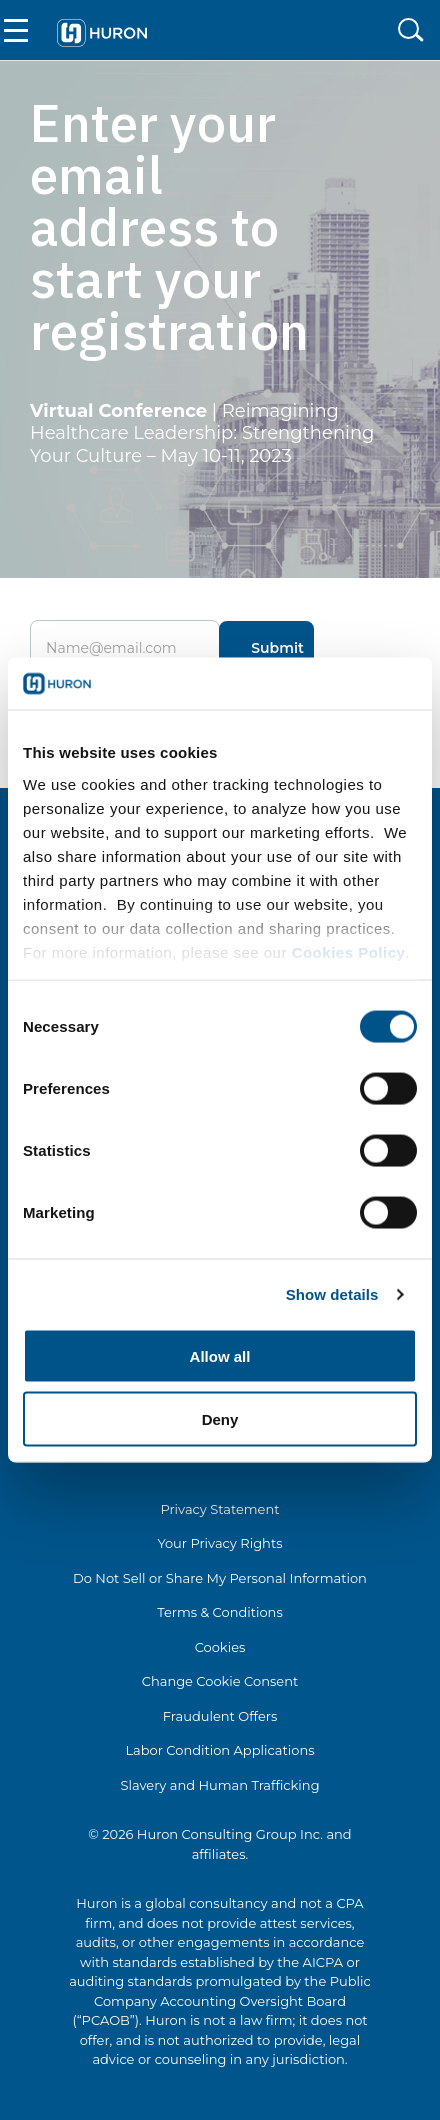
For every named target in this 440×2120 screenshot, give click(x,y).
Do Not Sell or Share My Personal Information (220, 1578)
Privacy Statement (219, 1509)
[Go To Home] (102, 30)
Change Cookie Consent (220, 1681)
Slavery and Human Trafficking (219, 1785)
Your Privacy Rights (219, 1543)
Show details (332, 1293)
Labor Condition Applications (219, 1750)
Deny (220, 1418)
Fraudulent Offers (220, 1716)
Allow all (220, 1356)
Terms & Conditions (219, 1612)
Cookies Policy (349, 951)
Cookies (220, 1647)
